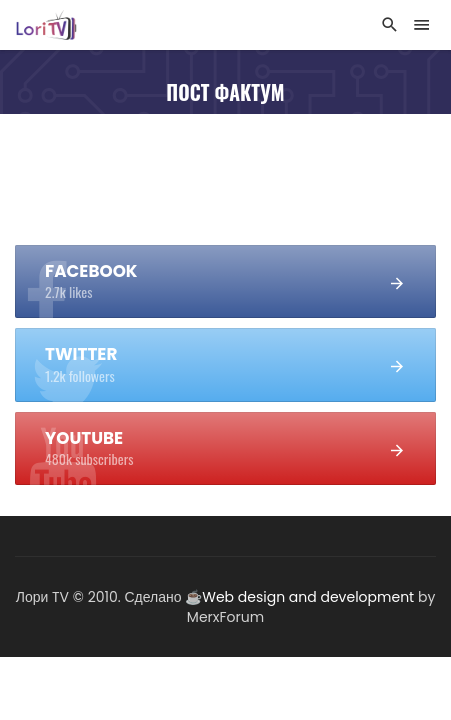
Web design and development (308, 597)
